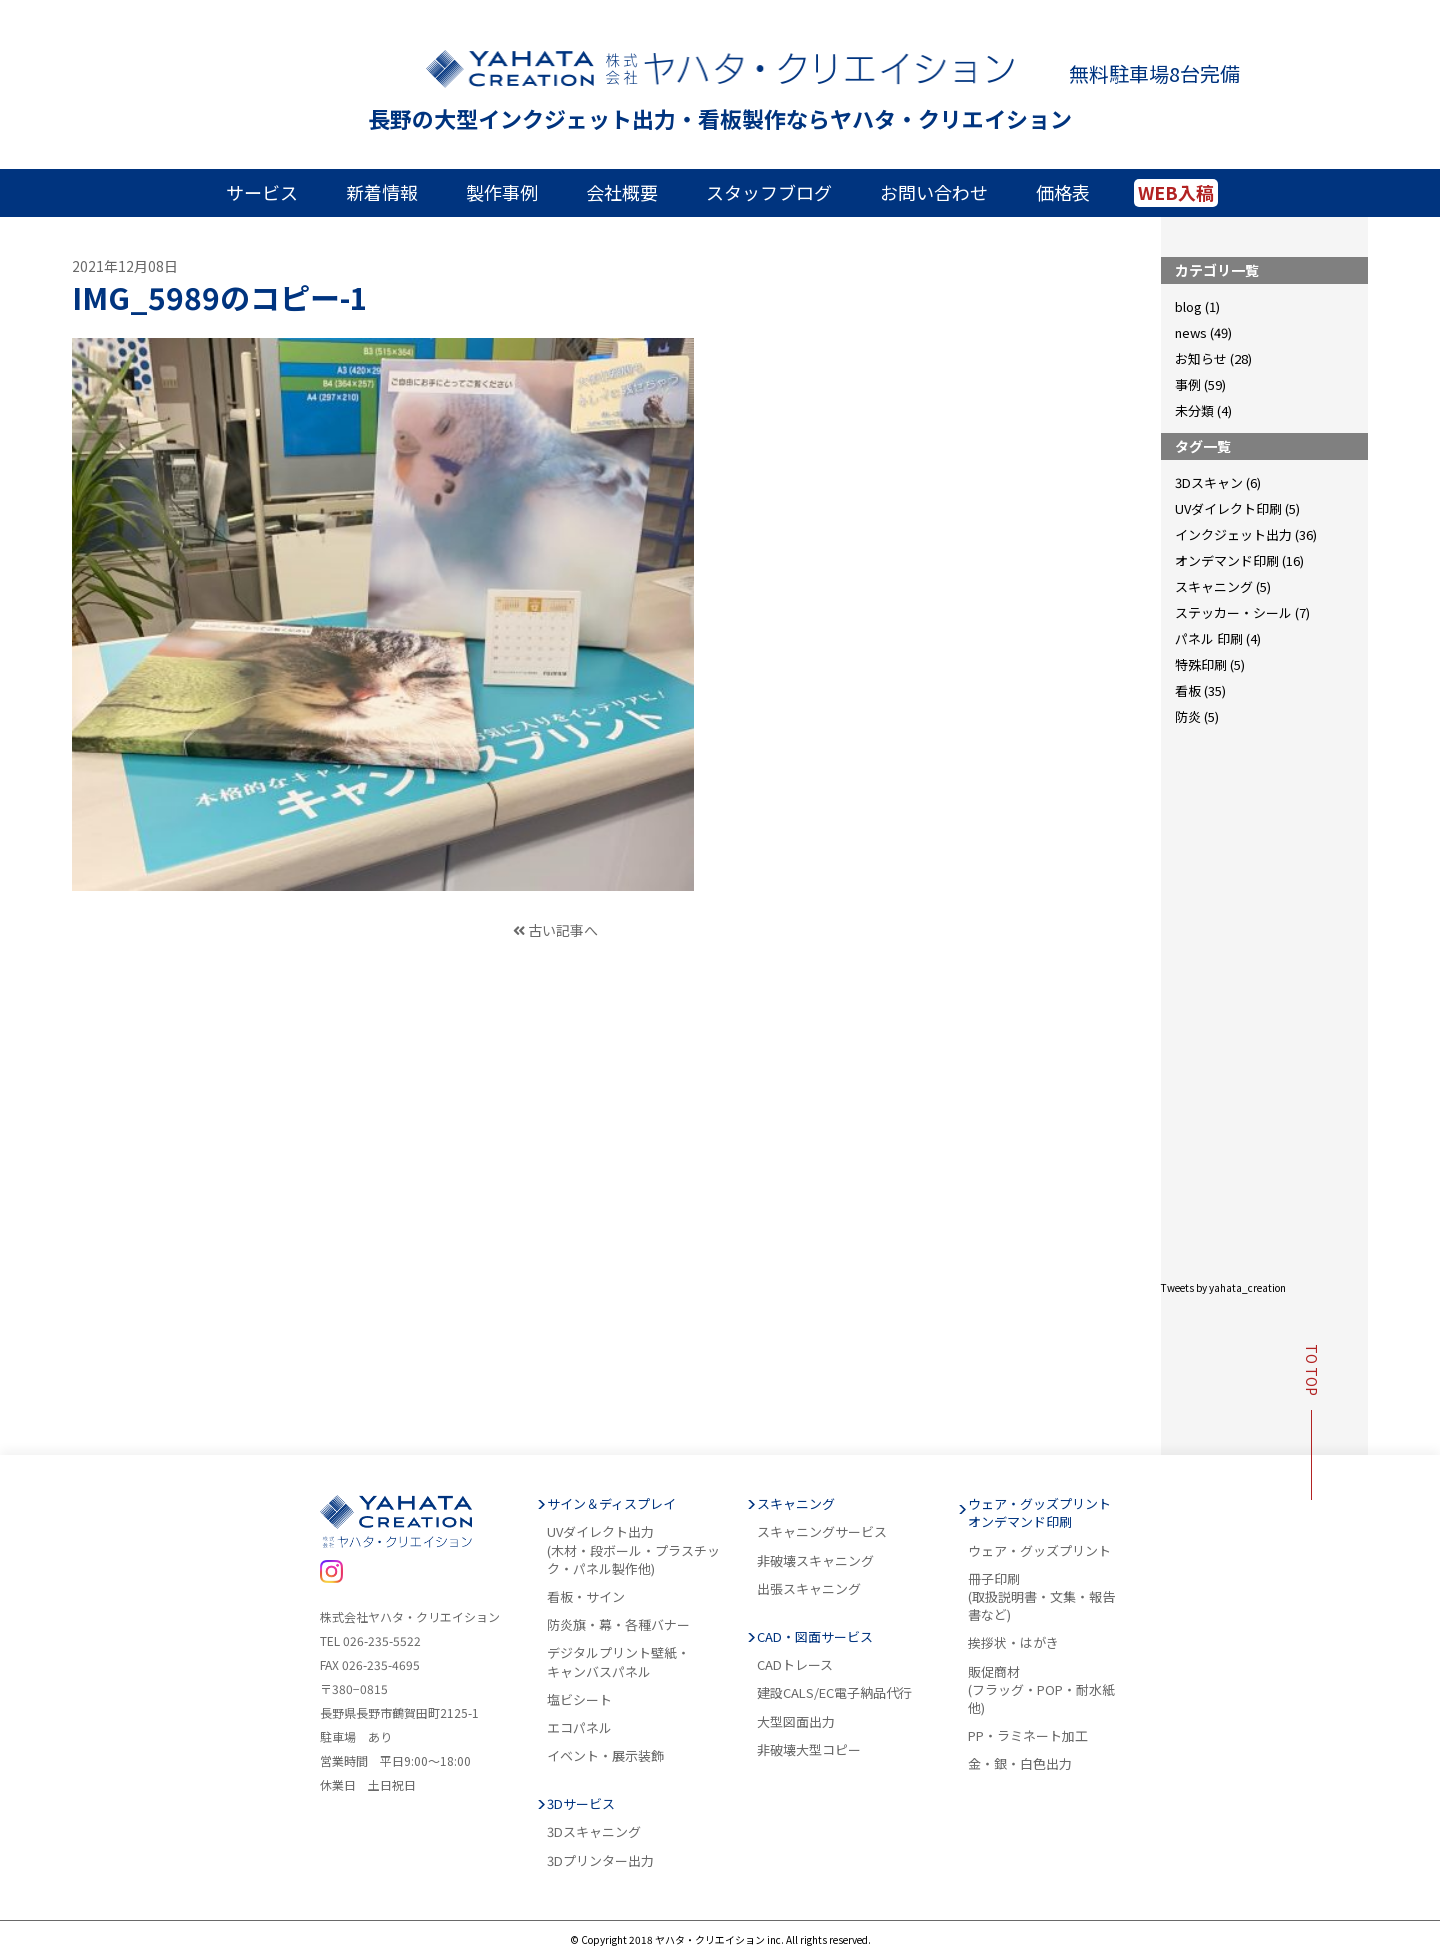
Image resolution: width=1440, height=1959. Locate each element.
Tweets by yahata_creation (1223, 1287)
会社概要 (622, 192)
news (1191, 332)
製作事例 (502, 192)
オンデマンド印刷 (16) (1239, 560)
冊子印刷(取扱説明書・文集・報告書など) (1041, 1597)
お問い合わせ (934, 192)
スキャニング (796, 1504)
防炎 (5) (1197, 716)
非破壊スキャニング (815, 1561)
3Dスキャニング (594, 1832)
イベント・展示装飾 (605, 1756)
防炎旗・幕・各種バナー (618, 1625)
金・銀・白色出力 (1020, 1764)
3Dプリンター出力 (600, 1861)
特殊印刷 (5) (1210, 664)
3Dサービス (581, 1804)
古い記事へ (554, 930)
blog (1188, 306)
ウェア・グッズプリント (1039, 1551)
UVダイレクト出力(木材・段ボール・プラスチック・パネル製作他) (633, 1550)
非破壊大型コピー (809, 1750)
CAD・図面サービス (815, 1637)
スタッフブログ (769, 192)
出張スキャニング (809, 1589)
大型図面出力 (796, 1722)
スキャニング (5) (1223, 586)
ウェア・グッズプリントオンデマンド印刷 (1039, 1513)
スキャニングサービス (822, 1532)
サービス (262, 192)
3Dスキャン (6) (1218, 482)
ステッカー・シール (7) (1242, 612)
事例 (1188, 384)
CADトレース (795, 1665)
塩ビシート (579, 1700)
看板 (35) (1200, 690)
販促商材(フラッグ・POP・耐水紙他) (1041, 1690)
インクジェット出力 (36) (1246, 534)
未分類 (1194, 410)
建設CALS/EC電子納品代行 (834, 1693)
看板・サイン (586, 1597)
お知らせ (1201, 358)
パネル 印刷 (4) (1218, 638)
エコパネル (579, 1728)
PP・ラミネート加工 (1028, 1736)
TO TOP (1312, 1422)
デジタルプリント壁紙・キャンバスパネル (618, 1662)
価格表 (1063, 192)
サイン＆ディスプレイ (611, 1504)
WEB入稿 (1176, 192)
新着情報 (382, 192)
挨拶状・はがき (1013, 1643)
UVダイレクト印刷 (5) (1237, 508)
